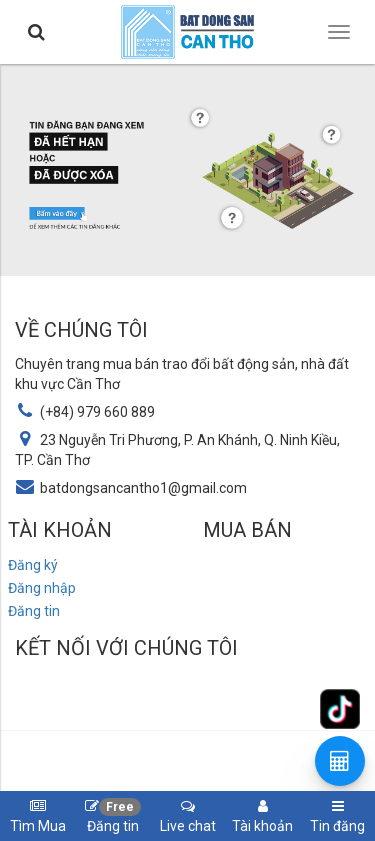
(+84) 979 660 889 (97, 412)
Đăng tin (34, 611)
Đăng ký (33, 565)
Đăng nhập (42, 588)
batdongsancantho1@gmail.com (143, 488)
